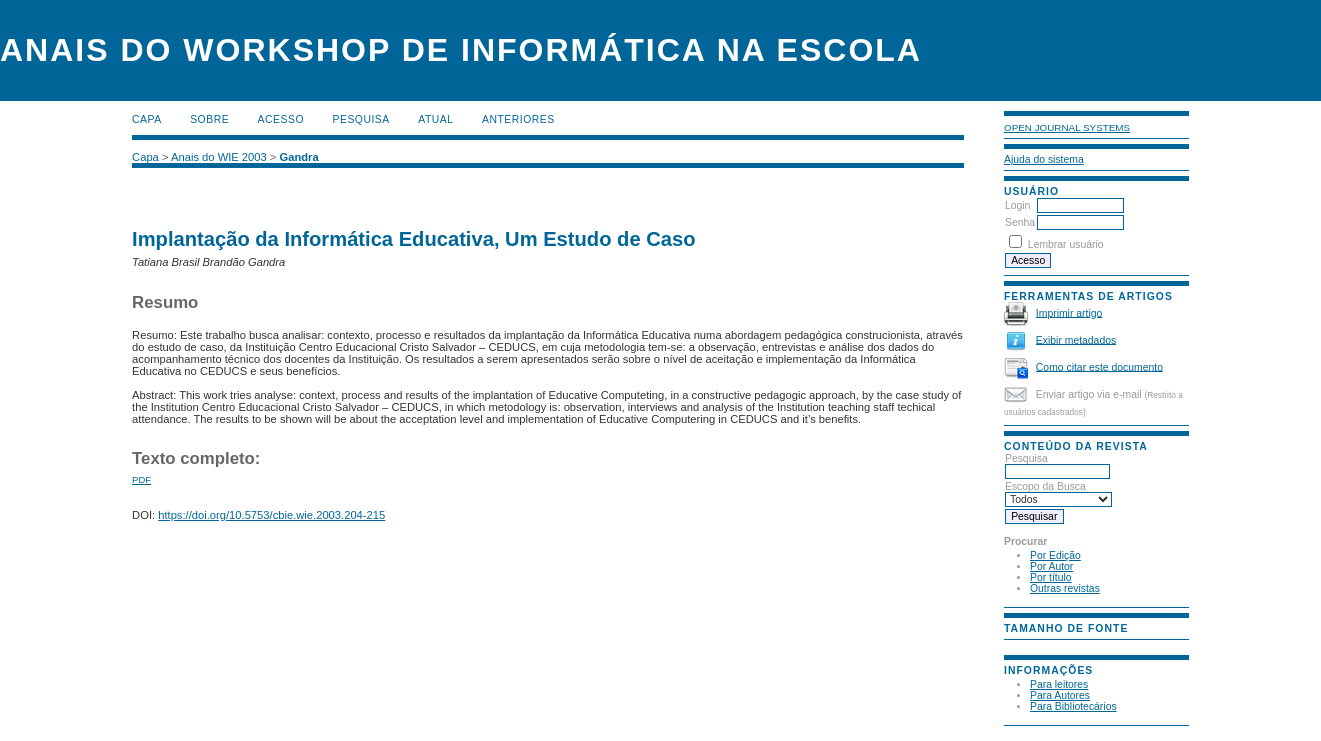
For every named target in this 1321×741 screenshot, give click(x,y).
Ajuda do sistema (1044, 159)
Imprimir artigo (1069, 312)
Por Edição (1055, 555)
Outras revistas (1065, 588)
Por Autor (1051, 566)
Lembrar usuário (1066, 244)
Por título (1051, 577)
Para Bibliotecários (1073, 706)
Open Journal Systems (1067, 127)
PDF (141, 479)
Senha (1020, 222)
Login (1017, 205)
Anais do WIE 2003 (219, 157)
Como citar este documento (1099, 366)
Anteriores (518, 119)
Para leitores (1059, 684)
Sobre (209, 119)
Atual (435, 119)
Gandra (299, 157)
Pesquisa (1057, 465)
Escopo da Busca (1058, 493)
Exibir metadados (1076, 339)
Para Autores (1060, 695)
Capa (147, 119)
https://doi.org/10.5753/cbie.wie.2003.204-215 (271, 515)
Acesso (281, 119)
